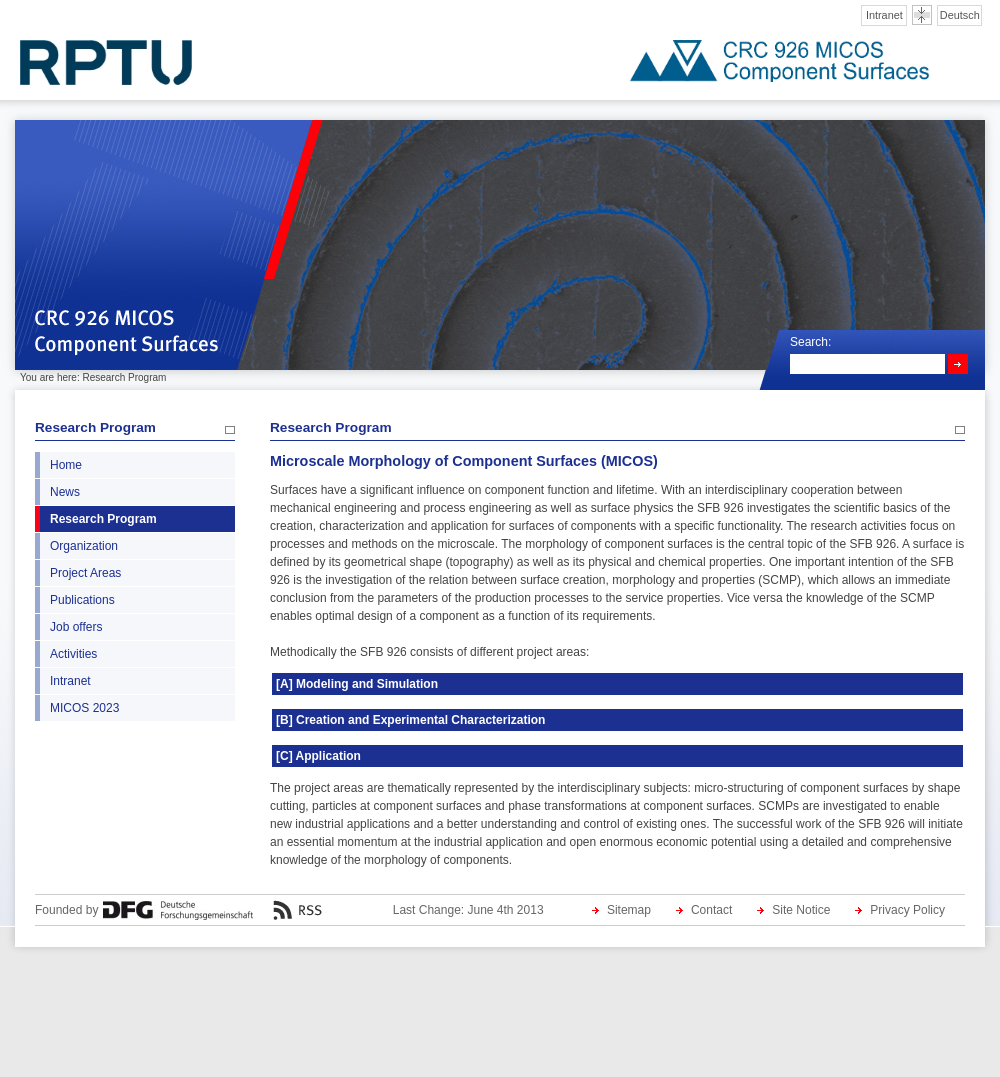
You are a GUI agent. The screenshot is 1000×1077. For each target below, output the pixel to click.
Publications (82, 600)
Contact (711, 910)
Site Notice (801, 910)
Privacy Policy (907, 910)
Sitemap (629, 910)
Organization (84, 546)
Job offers (76, 627)
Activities (73, 654)
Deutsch (960, 15)
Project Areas (85, 573)
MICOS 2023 (84, 708)
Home (66, 465)
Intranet (884, 15)
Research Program (95, 427)
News (65, 492)
